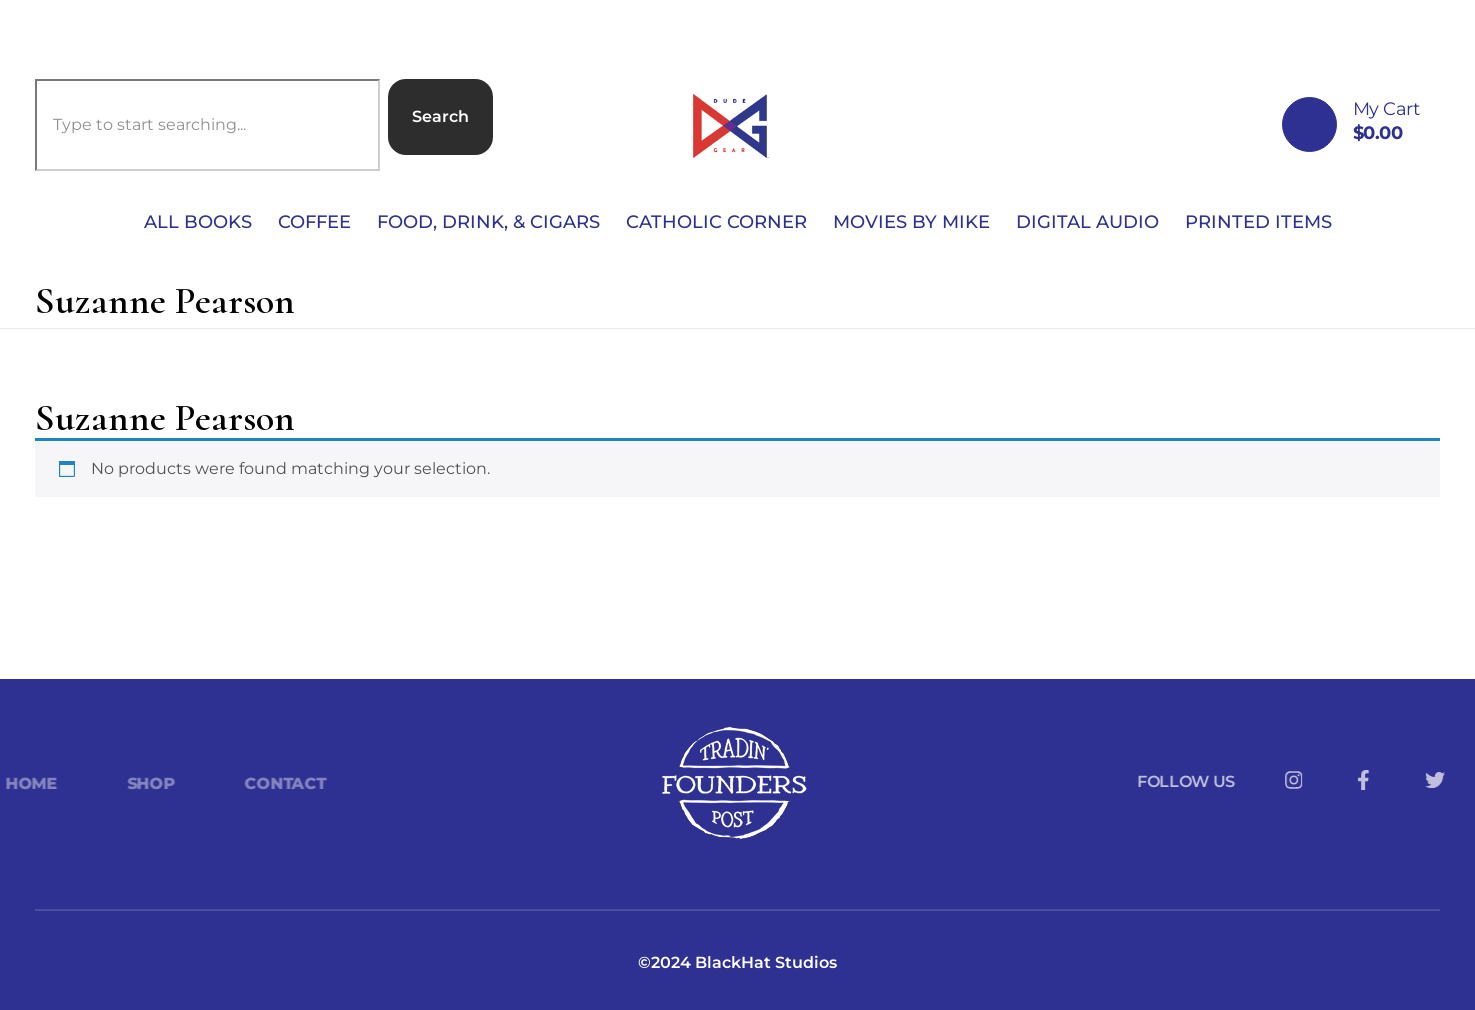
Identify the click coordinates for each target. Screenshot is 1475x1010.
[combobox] (207, 125)
